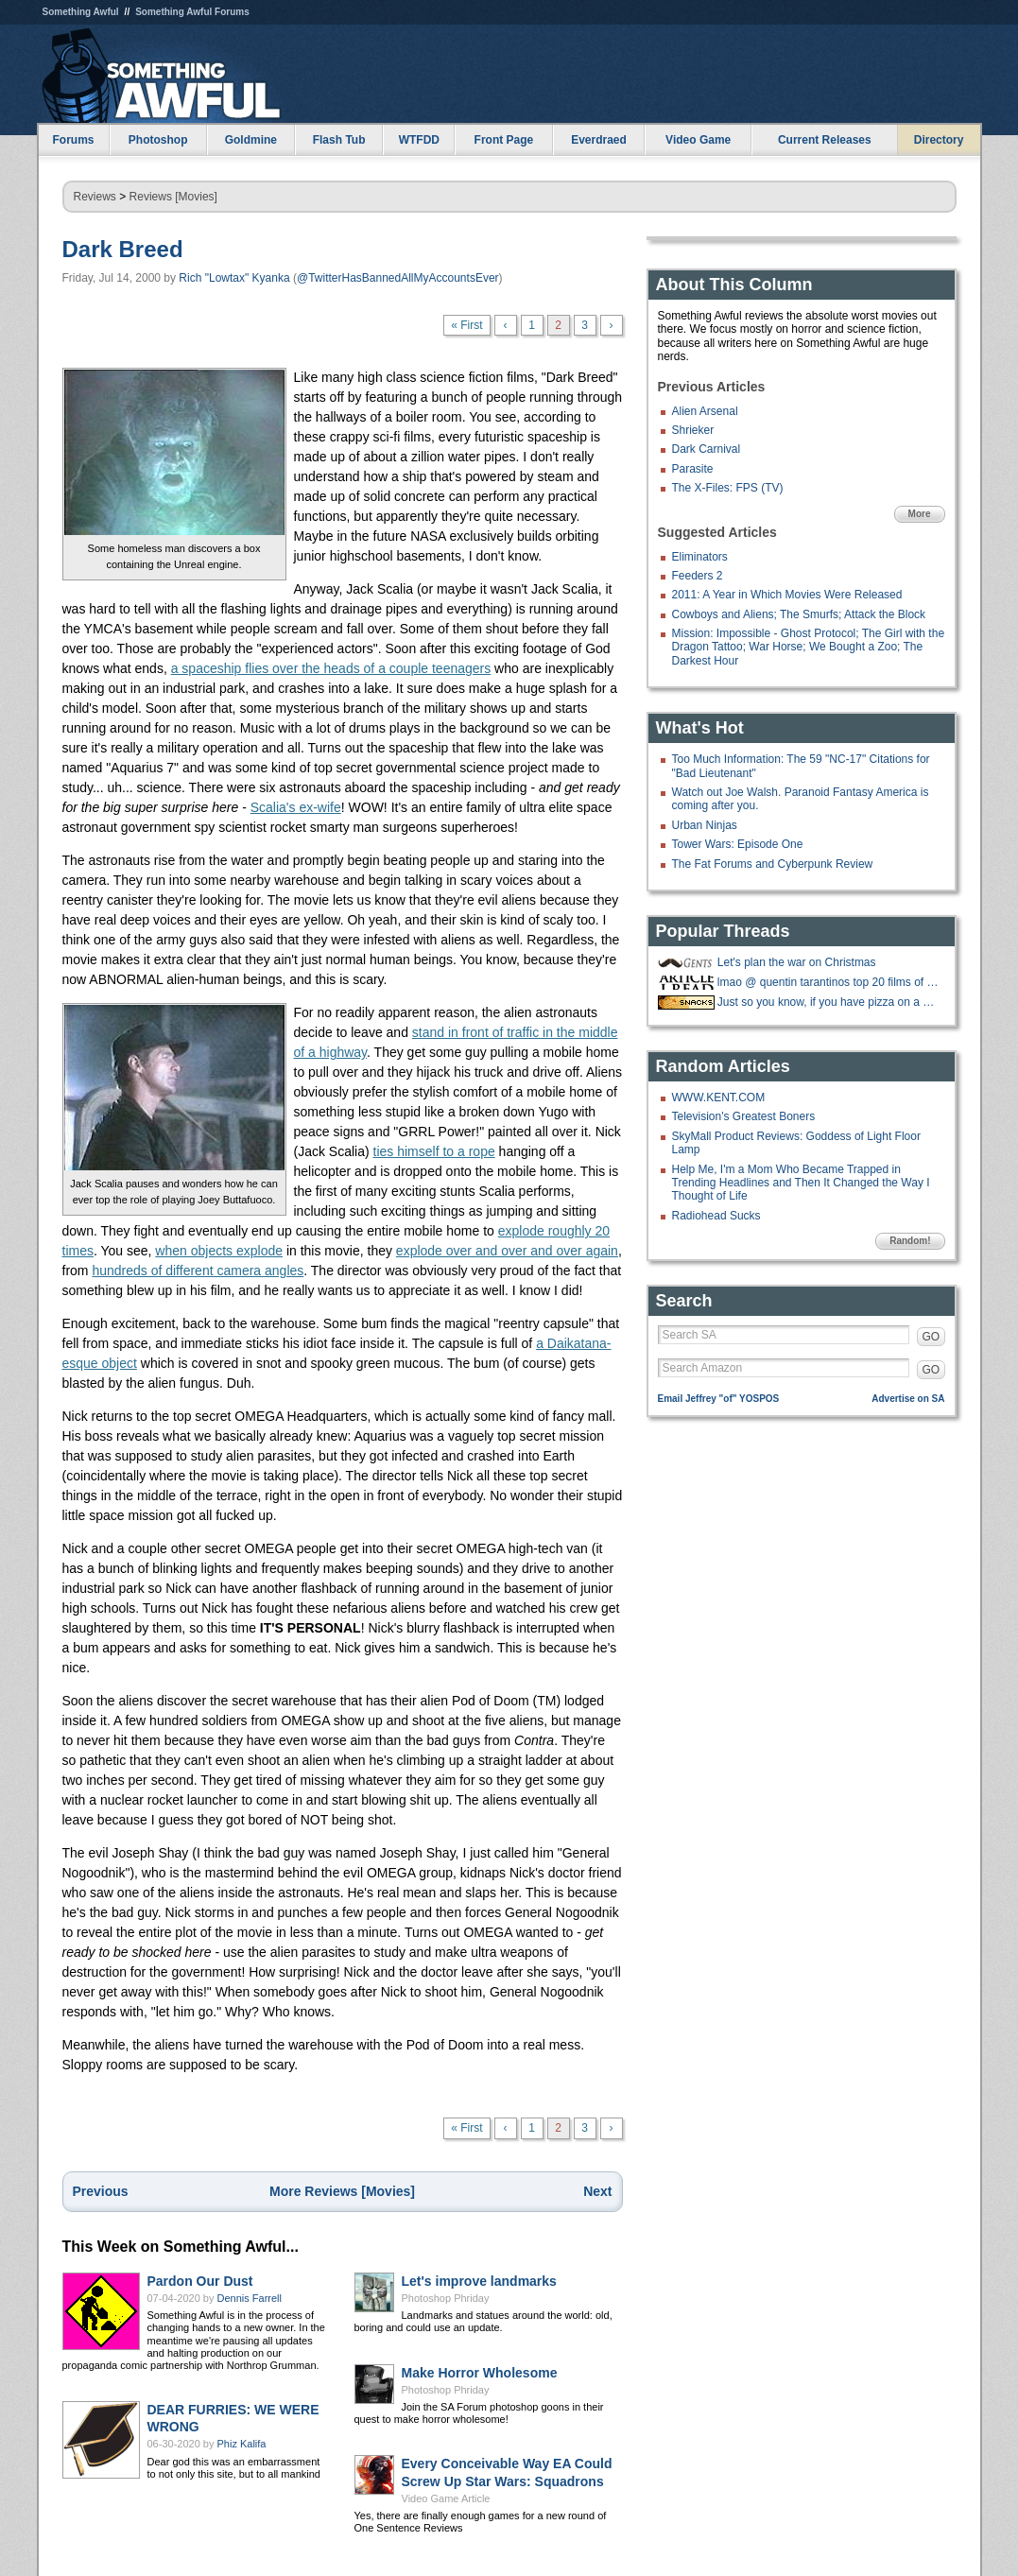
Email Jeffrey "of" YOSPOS (719, 1398)
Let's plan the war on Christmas (796, 962)
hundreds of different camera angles (197, 1270)
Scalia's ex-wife (295, 807)
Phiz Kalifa (242, 2443)
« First (466, 325)
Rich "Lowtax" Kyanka (234, 278)
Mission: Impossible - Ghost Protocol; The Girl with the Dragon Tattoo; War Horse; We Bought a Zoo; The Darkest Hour (808, 647)
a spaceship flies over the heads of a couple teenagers (331, 668)
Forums (73, 140)
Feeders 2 (697, 575)
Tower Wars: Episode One (737, 844)
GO (931, 1336)
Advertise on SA (907, 1398)
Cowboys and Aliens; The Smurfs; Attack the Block (799, 614)
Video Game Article (446, 2498)
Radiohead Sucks (716, 1215)
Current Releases (824, 140)
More (919, 514)
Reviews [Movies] (173, 196)
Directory (939, 140)
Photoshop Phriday (446, 2298)
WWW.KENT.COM (719, 1097)
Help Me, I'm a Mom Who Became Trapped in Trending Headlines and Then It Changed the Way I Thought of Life (801, 1183)
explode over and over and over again (507, 1250)
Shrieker (693, 430)
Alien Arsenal (705, 411)
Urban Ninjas (704, 825)
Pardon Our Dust (200, 2281)
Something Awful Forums (192, 12)
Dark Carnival (706, 449)
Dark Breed (122, 249)
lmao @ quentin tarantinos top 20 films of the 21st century (828, 982)
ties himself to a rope (434, 1151)
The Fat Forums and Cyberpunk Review (772, 864)
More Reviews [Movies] (342, 2191)
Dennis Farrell (249, 2298)
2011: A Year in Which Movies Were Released (787, 594)
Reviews (95, 196)
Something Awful (81, 12)
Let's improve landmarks (479, 2281)
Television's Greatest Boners (744, 1116)
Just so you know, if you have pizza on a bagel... (828, 1002)
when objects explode (219, 1250)
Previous (101, 2191)
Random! (909, 1241)
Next (597, 2191)
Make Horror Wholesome (480, 2372)
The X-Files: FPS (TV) (728, 487)
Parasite (693, 468)
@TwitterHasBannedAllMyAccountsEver (398, 278)
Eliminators (700, 556)
